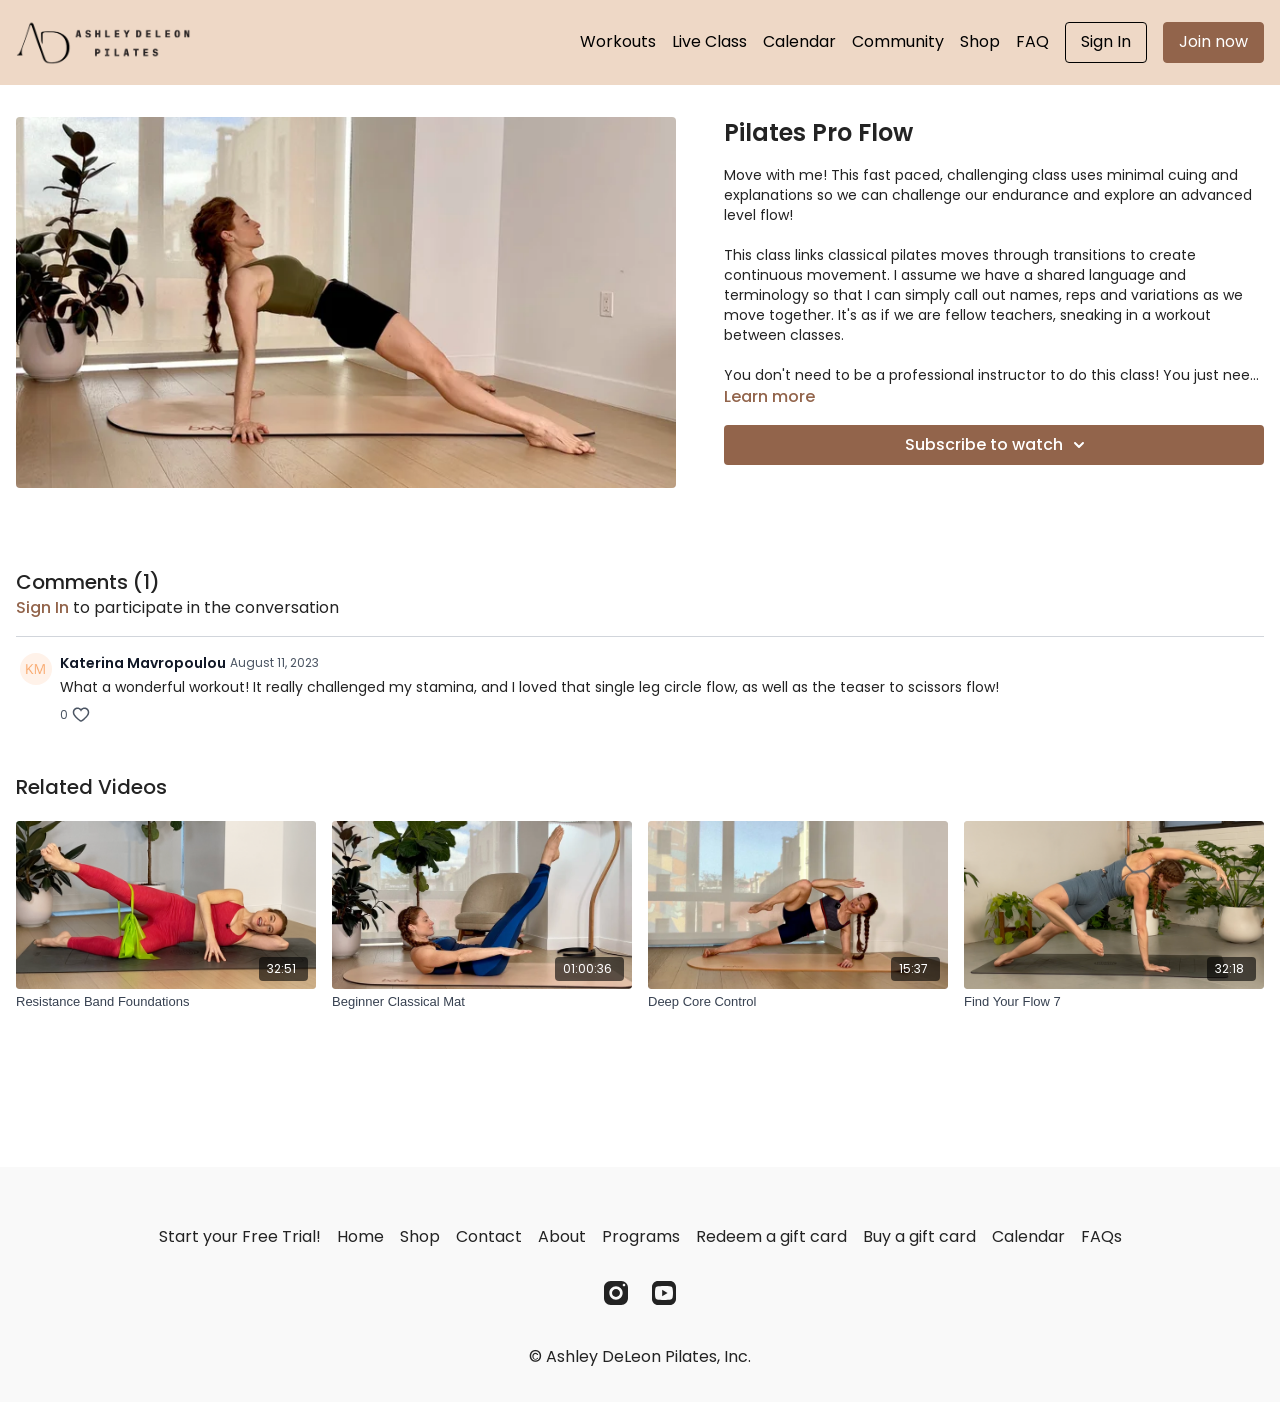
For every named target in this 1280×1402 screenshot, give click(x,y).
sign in (42, 607)
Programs (641, 1236)
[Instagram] (616, 1293)
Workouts (618, 41)
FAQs (1101, 1236)
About (562, 1236)
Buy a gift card (919, 1236)
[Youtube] (664, 1293)
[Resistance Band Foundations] (166, 1002)
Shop (980, 41)
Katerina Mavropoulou (143, 663)
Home (360, 1236)
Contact (489, 1236)
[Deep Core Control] (798, 1002)
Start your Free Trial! (240, 1236)
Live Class (709, 41)
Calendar (799, 41)
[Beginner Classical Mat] (482, 1002)
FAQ (1032, 41)
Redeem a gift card (771, 1236)
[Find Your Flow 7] (1114, 1002)
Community (898, 41)
